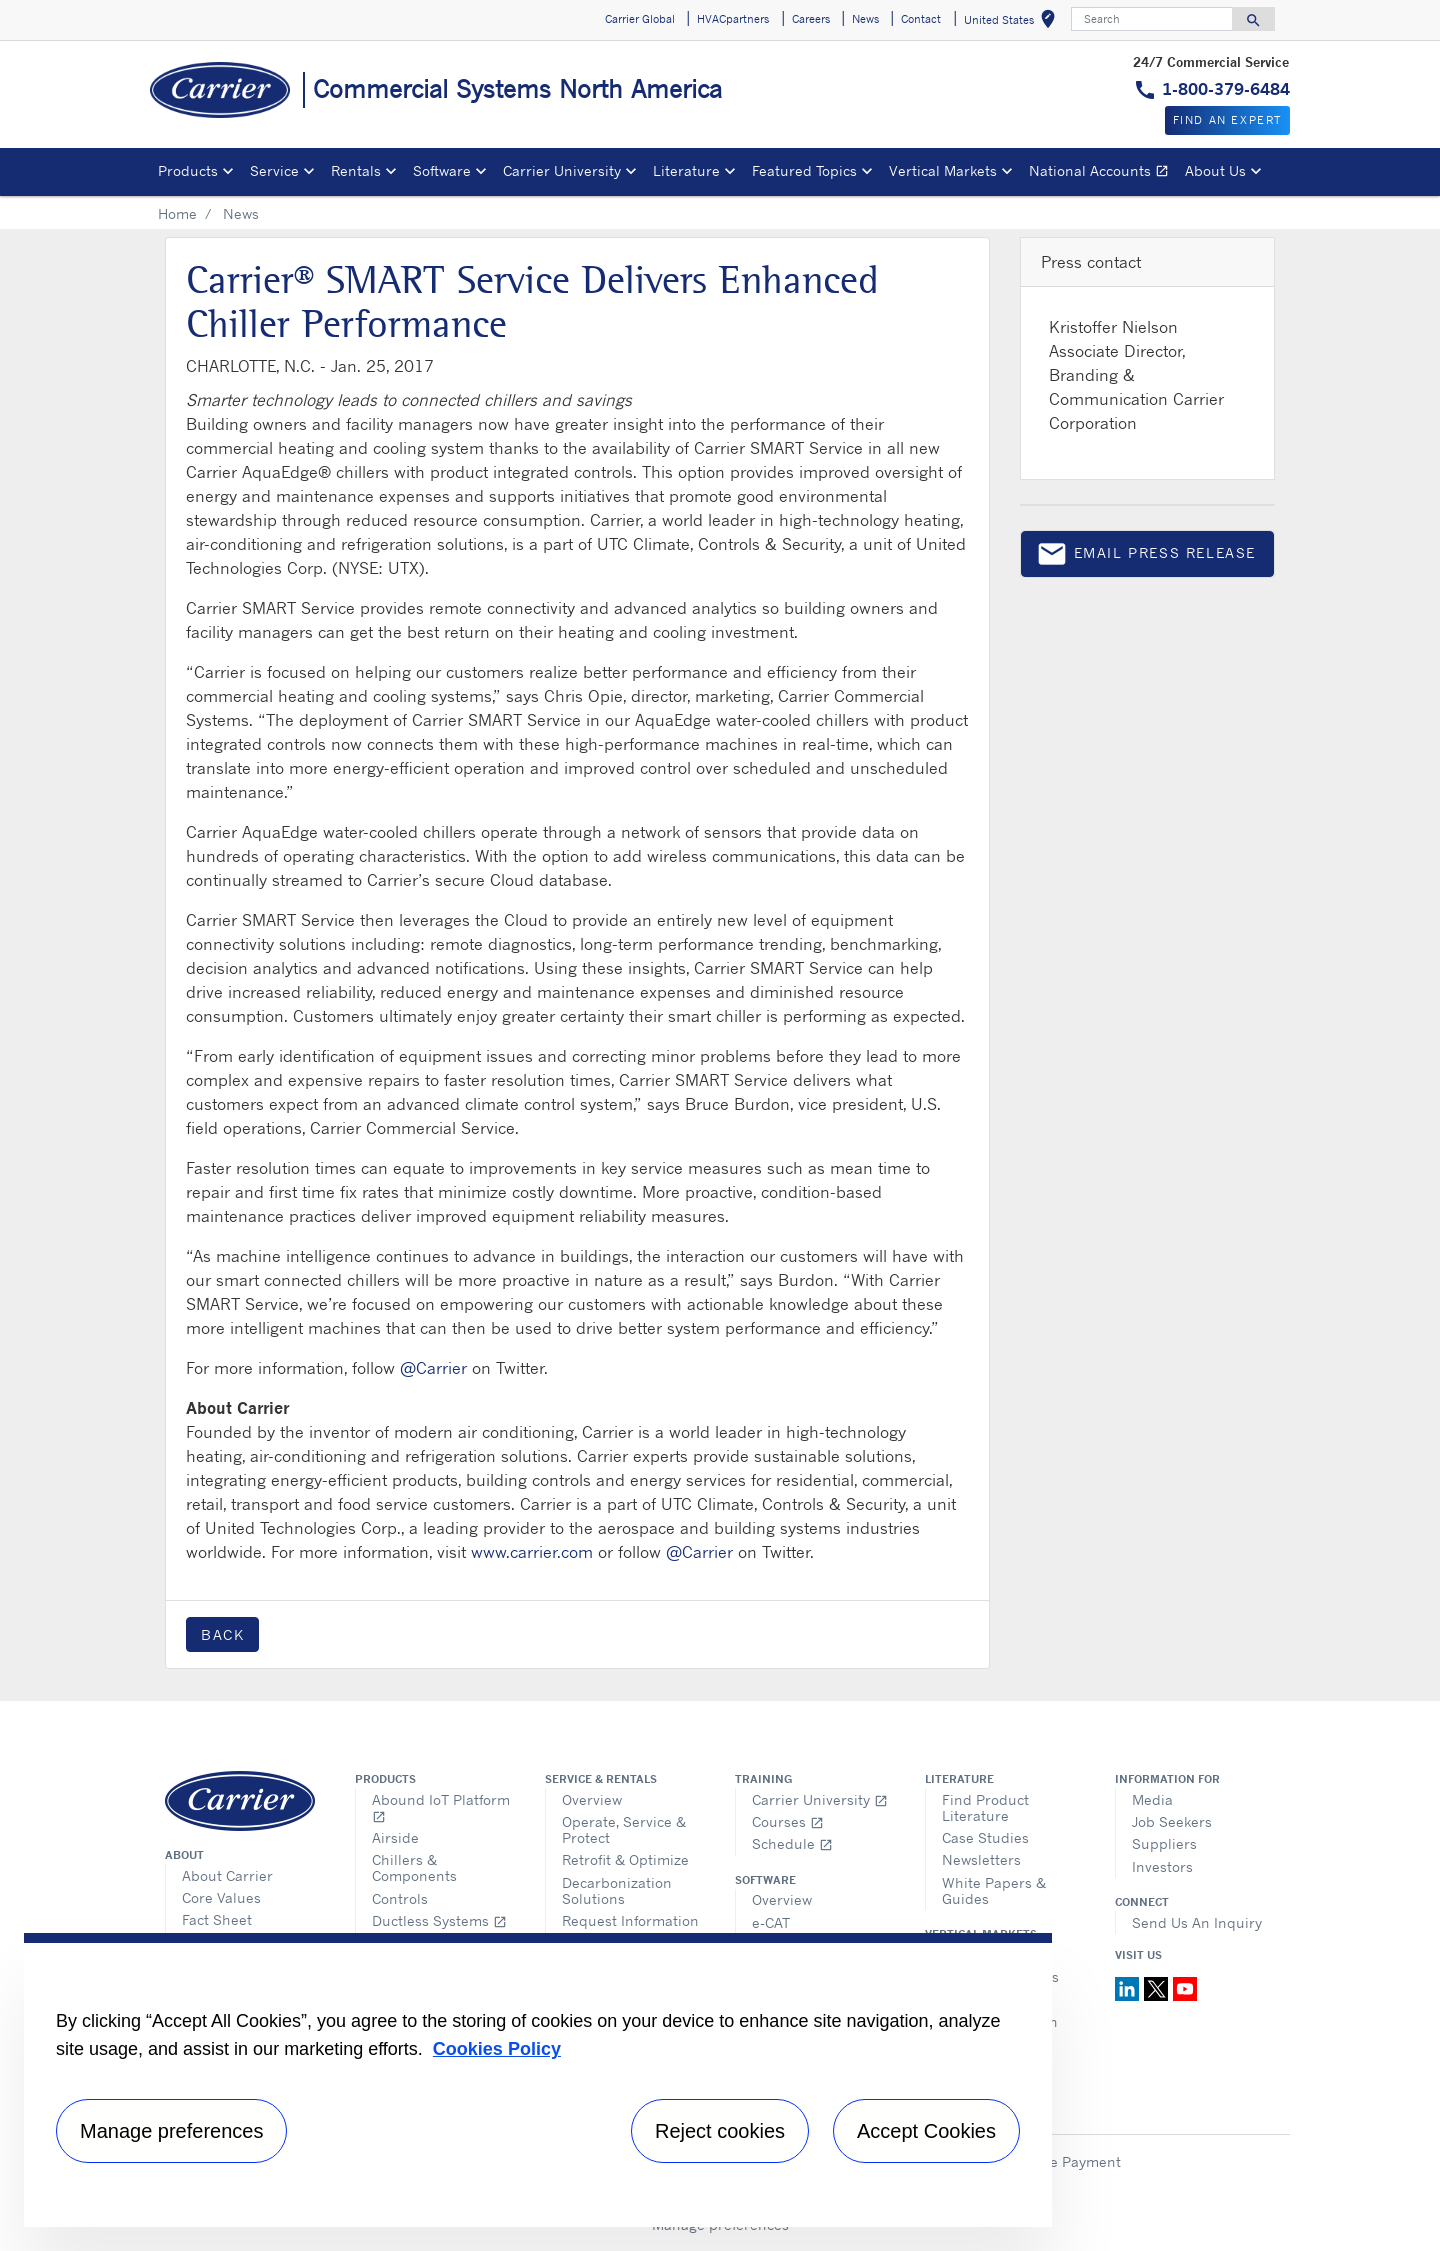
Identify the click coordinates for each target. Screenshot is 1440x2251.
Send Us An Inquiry (1197, 1922)
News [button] (865, 19)
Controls (400, 1898)
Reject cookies (720, 2131)
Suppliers (1164, 1843)
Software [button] (442, 170)
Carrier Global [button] (640, 19)
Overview (592, 1799)
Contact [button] (921, 19)
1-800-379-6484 (1226, 89)
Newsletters (981, 1859)
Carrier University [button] (562, 170)
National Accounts (1103, 173)
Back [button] (222, 1634)
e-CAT (771, 1922)
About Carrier (227, 1875)
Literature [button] (686, 170)
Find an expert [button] (1227, 120)
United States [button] (1013, 22)
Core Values (221, 1897)
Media (1152, 1799)
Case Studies (985, 1837)
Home (177, 213)
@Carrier (433, 1368)
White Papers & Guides (994, 1890)
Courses (788, 1821)
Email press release (1146, 557)
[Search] (1152, 19)
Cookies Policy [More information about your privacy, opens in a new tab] (497, 2049)
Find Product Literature (985, 1807)
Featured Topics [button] (804, 170)
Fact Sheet (217, 1919)
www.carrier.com (532, 1552)
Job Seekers (1172, 1821)
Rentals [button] (356, 170)
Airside (395, 1837)
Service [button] (274, 170)
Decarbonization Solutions (617, 1890)
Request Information (630, 1920)
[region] (538, 2080)
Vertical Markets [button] (943, 170)
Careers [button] (811, 19)
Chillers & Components (414, 1867)
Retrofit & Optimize (625, 1859)
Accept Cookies (926, 2131)
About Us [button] (1215, 170)
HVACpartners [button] (733, 19)
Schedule (792, 1843)
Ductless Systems (439, 1920)
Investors (1162, 1866)
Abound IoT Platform (441, 1807)
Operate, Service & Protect (624, 1829)
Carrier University (820, 1799)
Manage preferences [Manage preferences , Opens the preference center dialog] (171, 2131)
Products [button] (188, 170)
